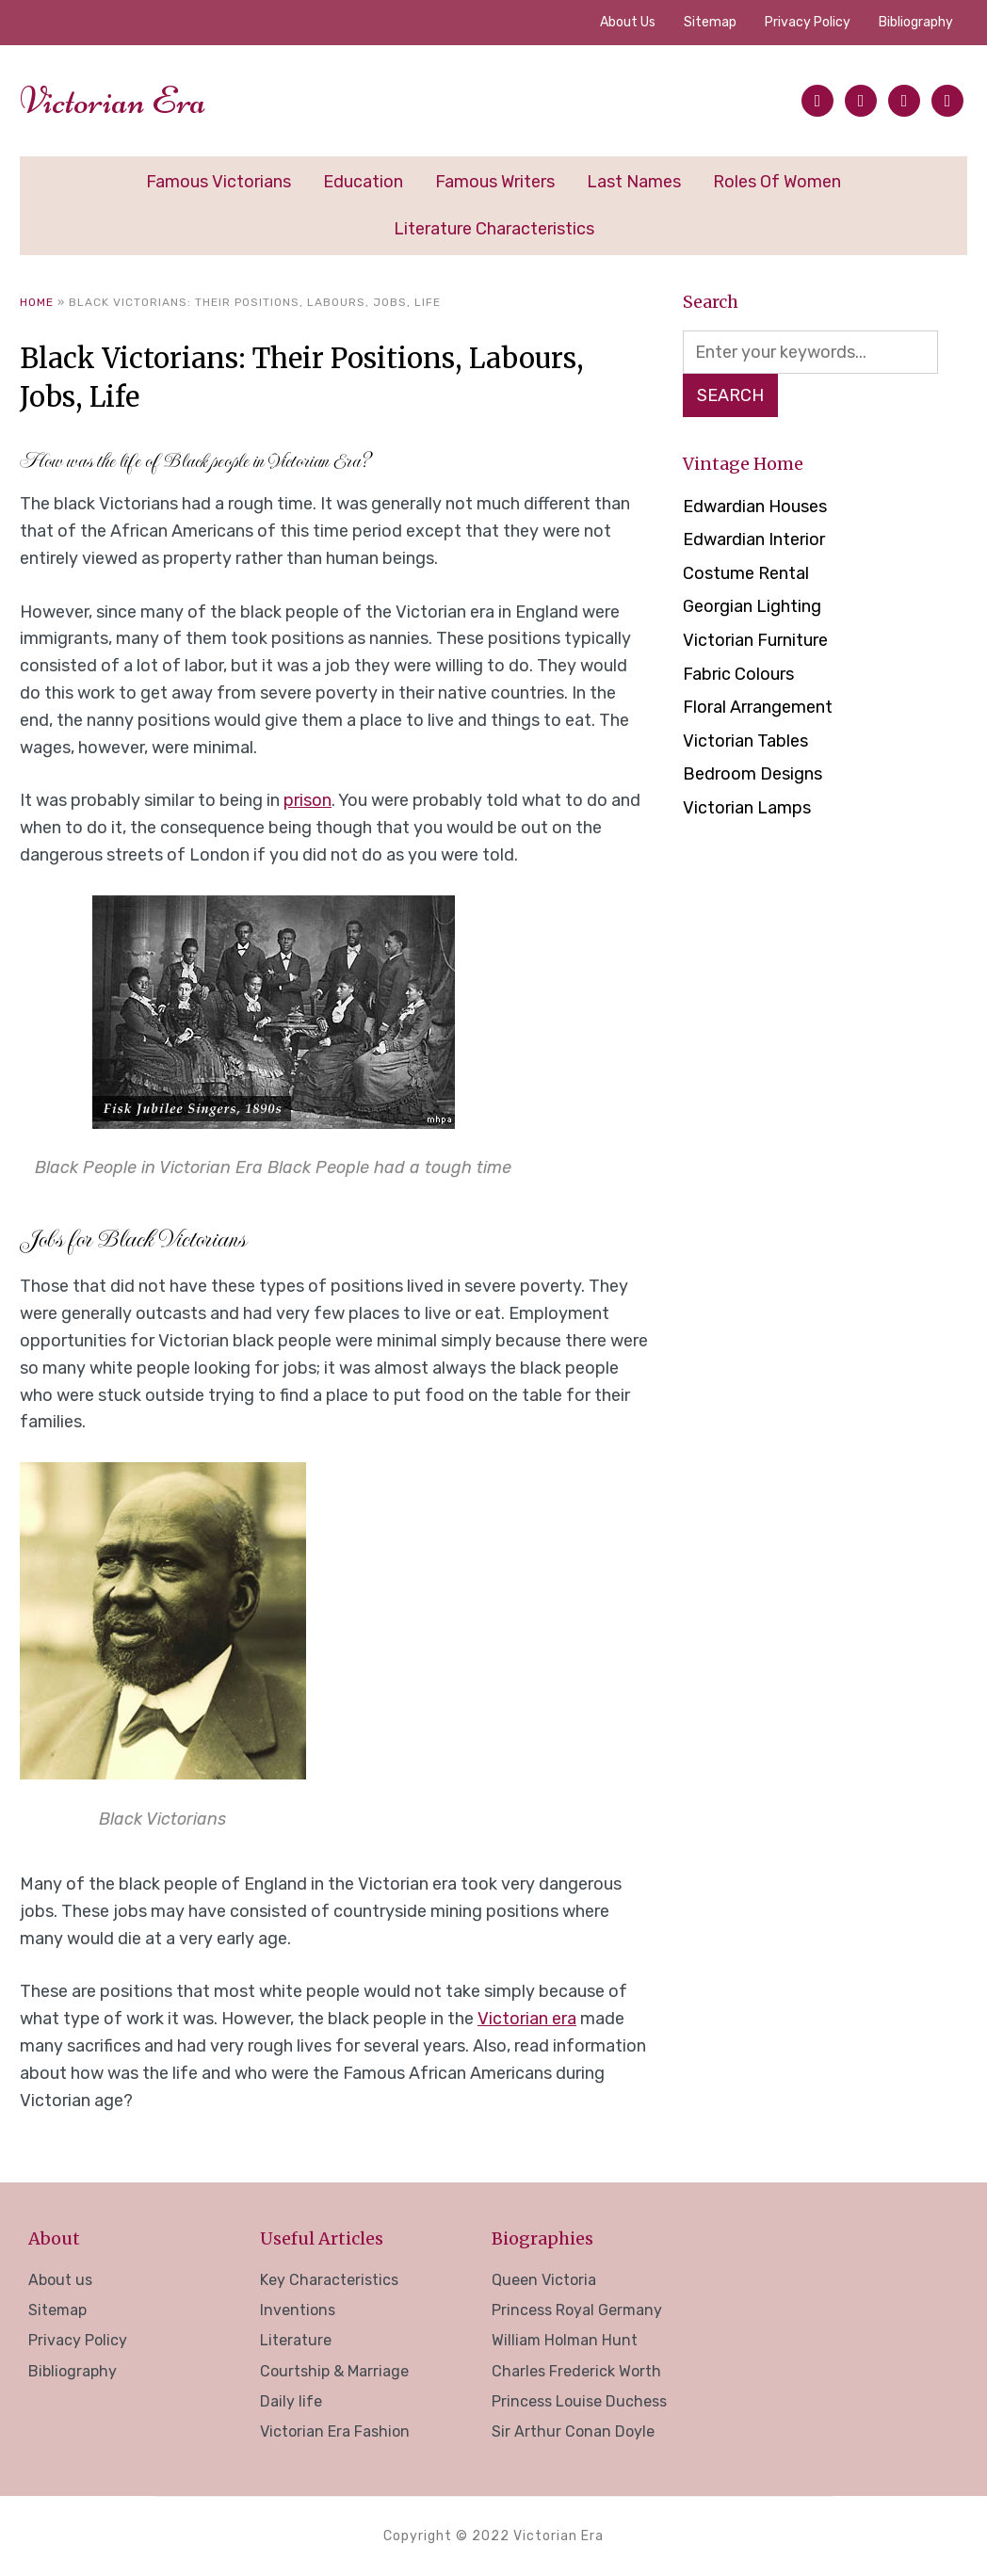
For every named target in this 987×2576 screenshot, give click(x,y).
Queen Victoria (544, 2280)
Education (363, 181)
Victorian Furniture (755, 640)
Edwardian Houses (755, 506)
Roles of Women (777, 181)
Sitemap (710, 22)
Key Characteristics (329, 2280)
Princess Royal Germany (577, 2310)
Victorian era (526, 2018)
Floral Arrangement (758, 707)
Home (37, 302)
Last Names (634, 181)
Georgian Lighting (752, 606)
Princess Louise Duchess (579, 2401)
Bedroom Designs (752, 774)
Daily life (291, 2401)
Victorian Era (113, 100)
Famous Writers (495, 181)
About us (627, 22)
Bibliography (916, 22)
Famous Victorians (218, 181)
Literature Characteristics (494, 228)
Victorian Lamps (747, 807)
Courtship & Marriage (334, 2371)
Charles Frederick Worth (576, 2371)
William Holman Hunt (565, 2340)
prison (307, 800)
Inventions (297, 2310)
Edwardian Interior (754, 539)
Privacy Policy (807, 22)
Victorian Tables (745, 741)
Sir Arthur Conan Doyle (573, 2431)
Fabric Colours (738, 674)
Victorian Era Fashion (335, 2431)
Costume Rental (746, 573)
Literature (296, 2340)
